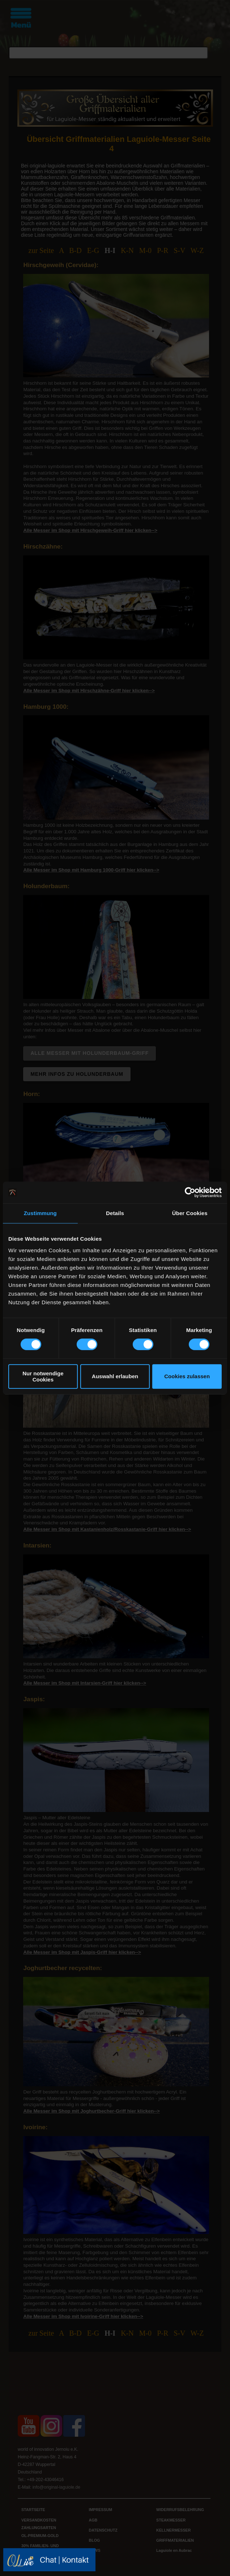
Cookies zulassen (187, 1376)
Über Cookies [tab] (190, 1213)
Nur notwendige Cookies (42, 1376)
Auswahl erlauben (115, 1376)
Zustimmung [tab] (40, 1213)
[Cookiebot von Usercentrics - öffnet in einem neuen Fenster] (190, 1192)
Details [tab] (115, 1213)
